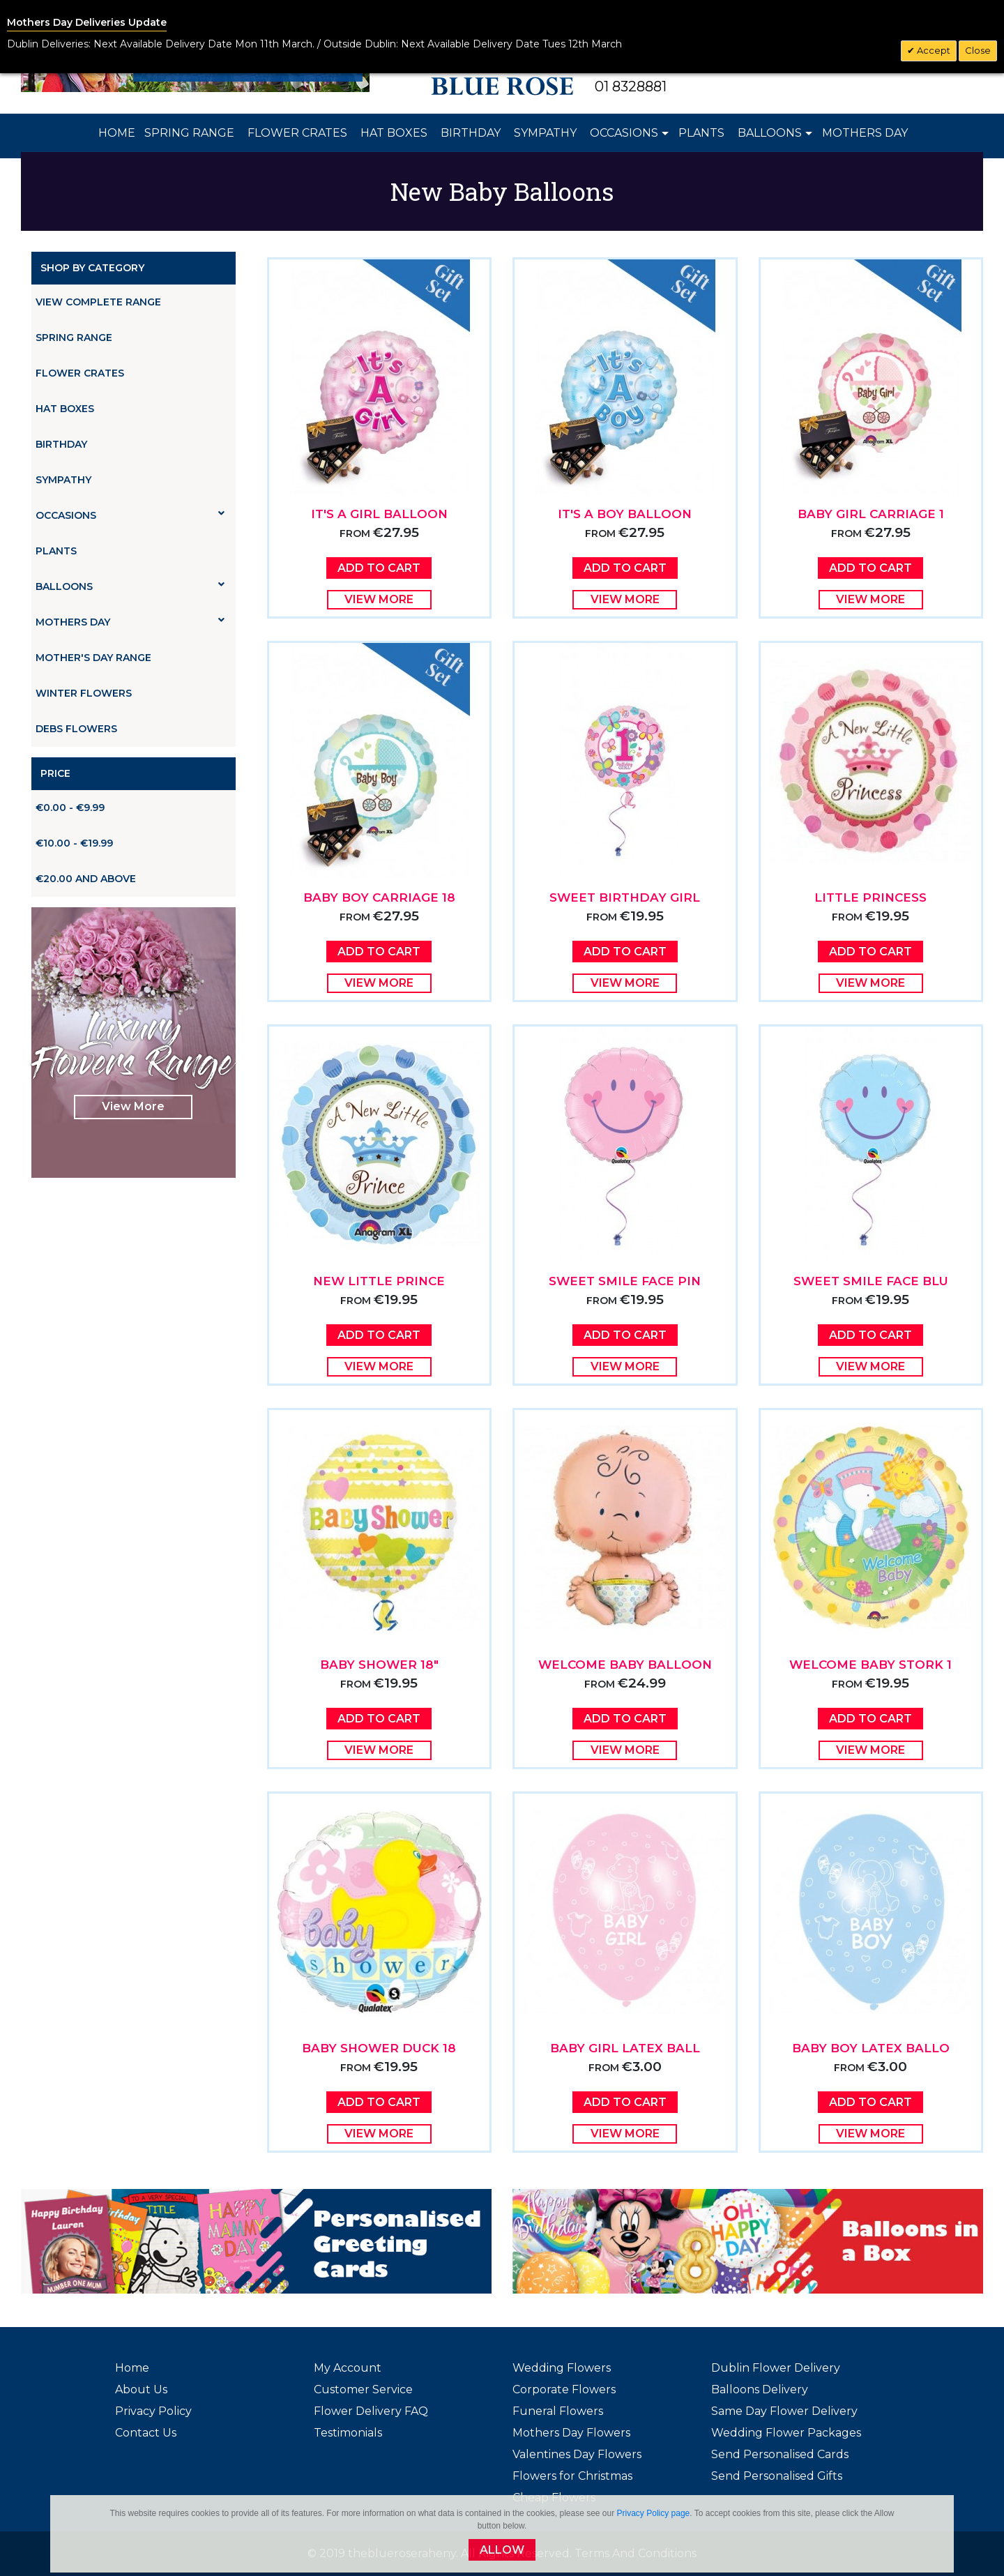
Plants (56, 551)
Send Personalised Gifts (776, 2476)
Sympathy (63, 479)
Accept (932, 50)
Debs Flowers (76, 728)
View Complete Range (98, 302)
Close (978, 50)
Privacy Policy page (653, 2513)
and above (86, 878)
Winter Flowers (84, 693)
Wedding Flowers (561, 2367)
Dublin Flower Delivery (775, 2367)
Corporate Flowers (564, 2389)
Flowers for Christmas (572, 2476)
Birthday (61, 444)
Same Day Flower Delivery (784, 2411)
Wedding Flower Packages (786, 2432)
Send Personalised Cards (780, 2454)
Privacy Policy (153, 2411)
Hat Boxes (65, 408)
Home (132, 2367)
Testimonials (348, 2432)
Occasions (130, 515)
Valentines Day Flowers (576, 2454)
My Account (347, 2367)
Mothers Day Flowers (571, 2432)
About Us (141, 2389)
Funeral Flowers (557, 2411)
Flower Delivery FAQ (371, 2411)
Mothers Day (130, 621)
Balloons (130, 586)
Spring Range (74, 337)
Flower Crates (80, 373)
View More (133, 1106)
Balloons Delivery (759, 2389)
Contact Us (145, 2432)
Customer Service (363, 2389)
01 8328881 (631, 86)
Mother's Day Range (93, 657)
